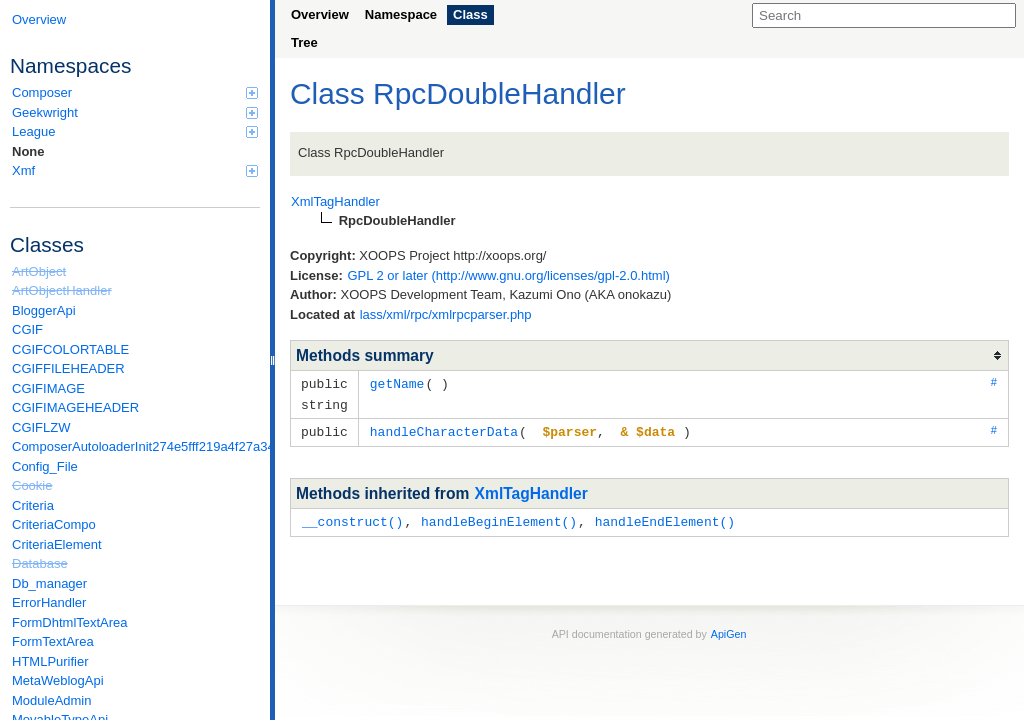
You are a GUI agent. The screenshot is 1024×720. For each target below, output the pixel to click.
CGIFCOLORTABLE (70, 349)
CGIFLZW (41, 427)
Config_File (45, 466)
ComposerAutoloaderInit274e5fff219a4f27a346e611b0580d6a (136, 446)
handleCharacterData (444, 429)
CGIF (27, 329)
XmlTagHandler (531, 490)
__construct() (352, 518)
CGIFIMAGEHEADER (75, 407)
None (28, 151)
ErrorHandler (49, 602)
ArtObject (39, 271)
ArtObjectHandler (62, 290)
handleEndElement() (665, 518)
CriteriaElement (57, 544)
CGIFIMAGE (48, 388)
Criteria (33, 505)
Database (40, 563)
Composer (135, 92)
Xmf (135, 170)
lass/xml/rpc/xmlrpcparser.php (446, 314)
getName (397, 383)
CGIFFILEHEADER (68, 368)
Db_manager (49, 583)
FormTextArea (53, 641)
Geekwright (135, 112)
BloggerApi (44, 310)
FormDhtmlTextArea (70, 622)
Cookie (32, 485)
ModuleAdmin (52, 700)
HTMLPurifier (50, 661)
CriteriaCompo (54, 524)
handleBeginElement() (499, 518)
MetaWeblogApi (58, 680)
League (135, 131)
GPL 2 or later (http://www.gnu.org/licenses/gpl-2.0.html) (508, 275)
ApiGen (729, 630)
